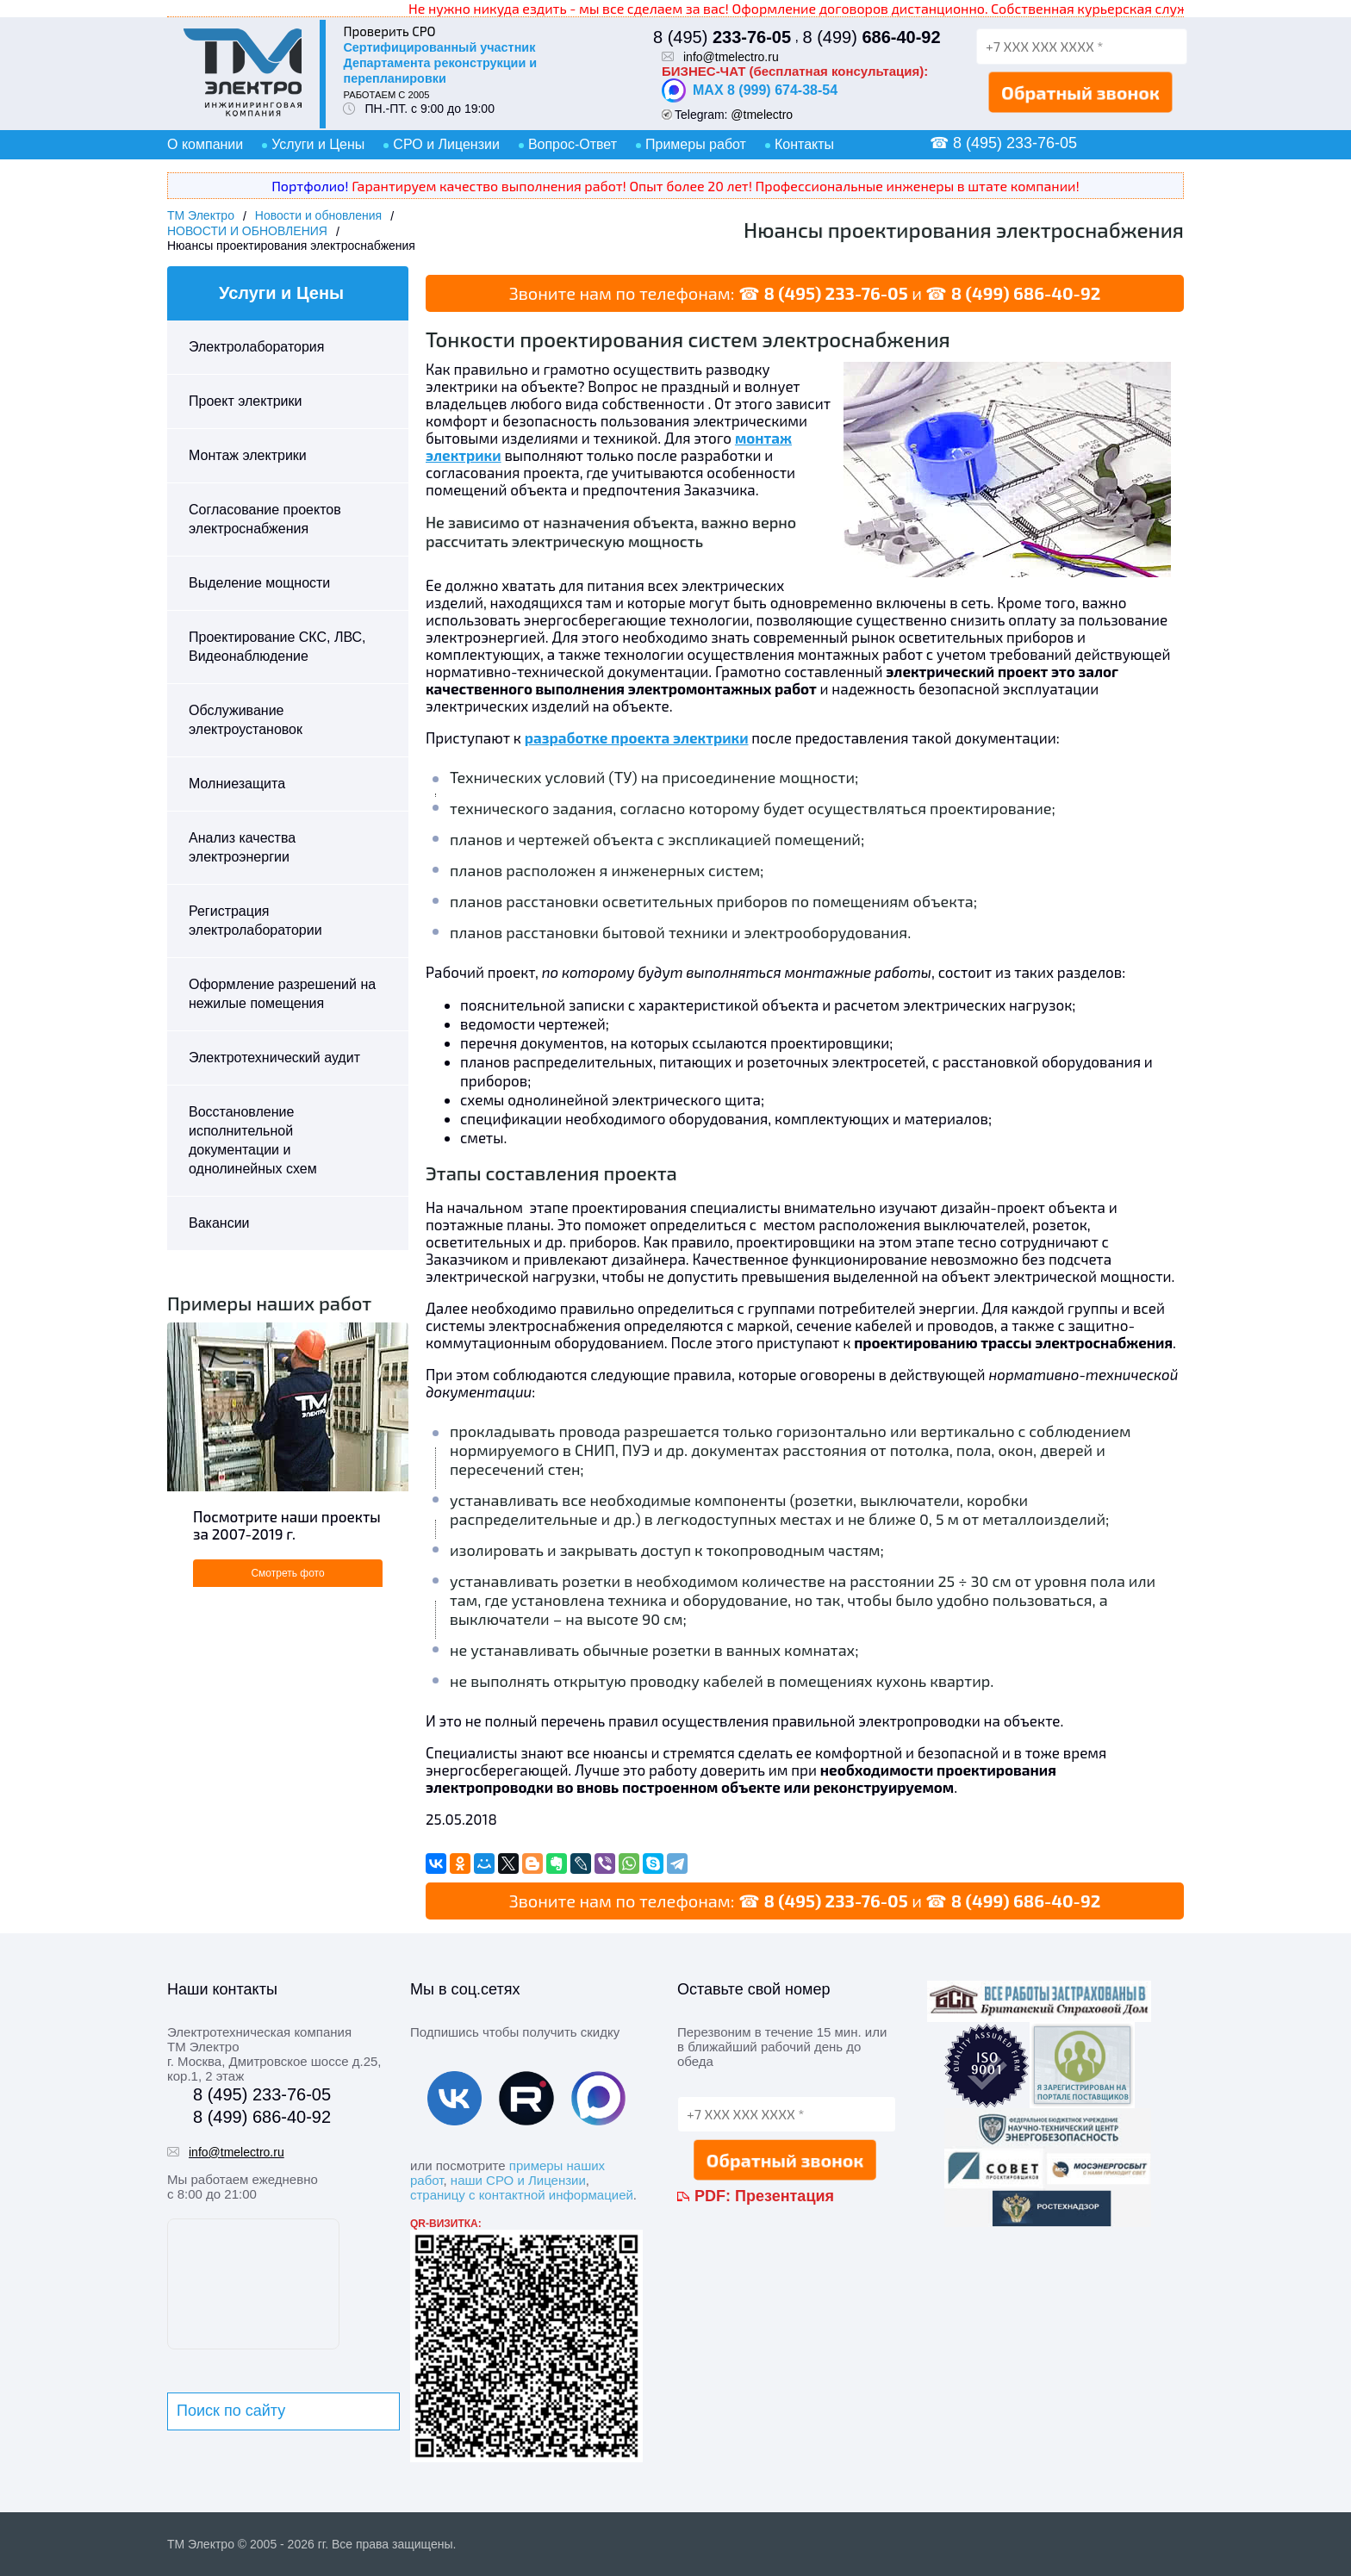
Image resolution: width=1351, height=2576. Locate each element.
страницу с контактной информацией (521, 2194)
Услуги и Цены (317, 144)
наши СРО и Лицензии (518, 2180)
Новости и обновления (318, 215)
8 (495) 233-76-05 (835, 293)
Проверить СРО (389, 31)
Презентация (784, 2196)
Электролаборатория (256, 346)
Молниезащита (237, 783)
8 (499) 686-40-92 (1025, 293)
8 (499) (871, 37)
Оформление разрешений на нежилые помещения (282, 994)
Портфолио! (309, 185)
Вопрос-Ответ (572, 144)
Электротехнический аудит (274, 1057)
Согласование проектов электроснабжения (265, 519)
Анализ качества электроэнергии (242, 847)
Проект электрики (245, 401)
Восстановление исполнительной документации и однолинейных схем (253, 1140)
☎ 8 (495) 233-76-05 (1003, 143)
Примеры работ (695, 144)
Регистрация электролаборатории (255, 920)
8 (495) (722, 37)
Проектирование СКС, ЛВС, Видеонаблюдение (277, 646)
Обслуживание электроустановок (245, 720)
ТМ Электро (200, 215)
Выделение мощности (259, 583)
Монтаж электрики (248, 455)
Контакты (804, 144)
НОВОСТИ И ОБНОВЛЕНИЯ (247, 231)
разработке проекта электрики (637, 737)
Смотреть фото (287, 1573)
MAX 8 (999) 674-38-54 (749, 90)
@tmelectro (762, 114)
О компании (205, 144)
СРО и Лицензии (446, 144)
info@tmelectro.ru (731, 57)
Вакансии (219, 1223)
